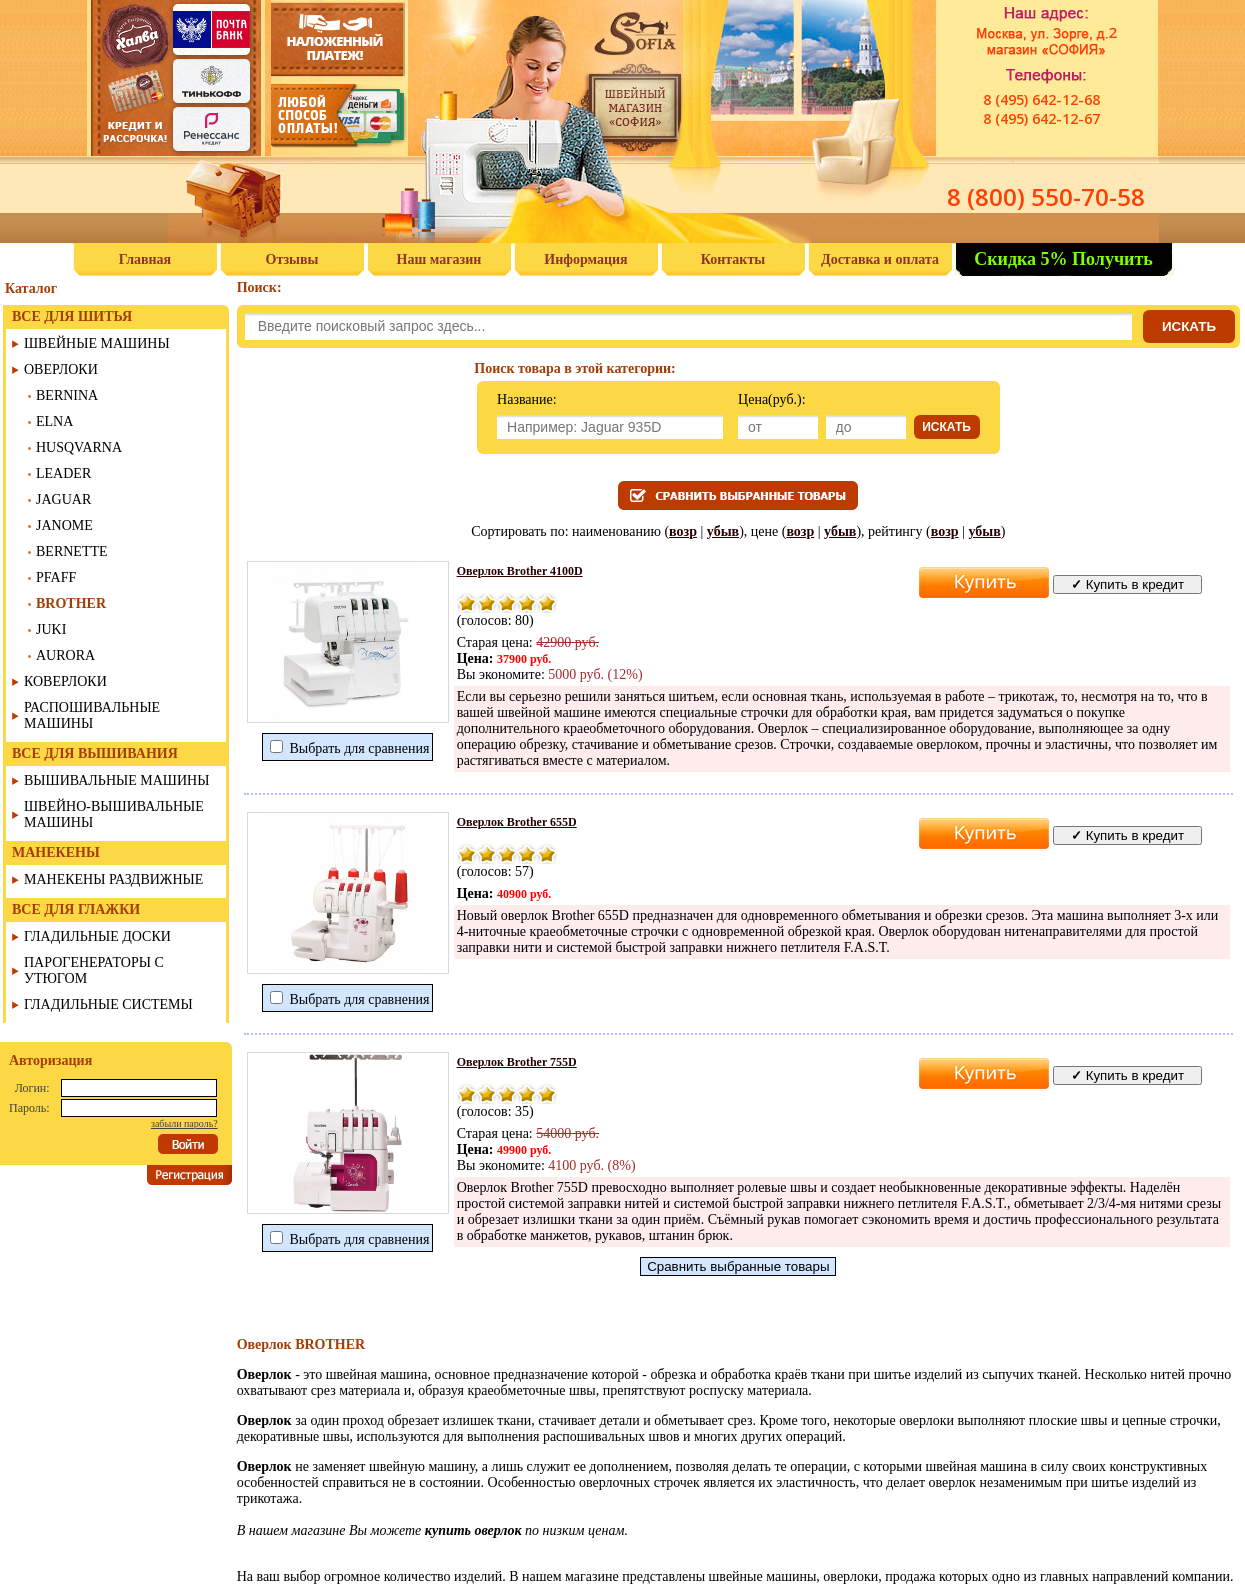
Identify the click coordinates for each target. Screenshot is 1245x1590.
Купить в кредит (1127, 584)
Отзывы (292, 259)
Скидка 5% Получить (1063, 259)
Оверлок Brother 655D (517, 822)
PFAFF (56, 577)
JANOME (64, 525)
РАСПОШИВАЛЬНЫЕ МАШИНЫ (92, 715)
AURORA (65, 655)
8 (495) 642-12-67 (1041, 118)
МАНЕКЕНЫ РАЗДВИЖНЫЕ (113, 879)
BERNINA (67, 395)
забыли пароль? (184, 1123)
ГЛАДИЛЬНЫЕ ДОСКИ (97, 936)
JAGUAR (63, 499)
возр (683, 531)
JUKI (51, 629)
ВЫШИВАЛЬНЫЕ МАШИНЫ (116, 780)
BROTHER (71, 603)
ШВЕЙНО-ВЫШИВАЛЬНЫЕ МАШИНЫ (114, 814)
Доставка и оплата (880, 259)
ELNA (54, 421)
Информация (585, 259)
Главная (145, 259)
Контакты (733, 259)
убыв (723, 531)
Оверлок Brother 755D (517, 1062)
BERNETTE (72, 551)
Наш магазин (439, 259)
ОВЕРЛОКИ (61, 369)
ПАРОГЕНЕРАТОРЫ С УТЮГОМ (94, 970)
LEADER (63, 473)
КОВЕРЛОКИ (65, 681)
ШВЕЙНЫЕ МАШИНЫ (97, 343)
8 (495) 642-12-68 (1041, 99)
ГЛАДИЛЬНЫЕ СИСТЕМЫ (108, 1004)
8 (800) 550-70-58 (1046, 196)
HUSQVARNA (79, 447)
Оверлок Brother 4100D (520, 571)
